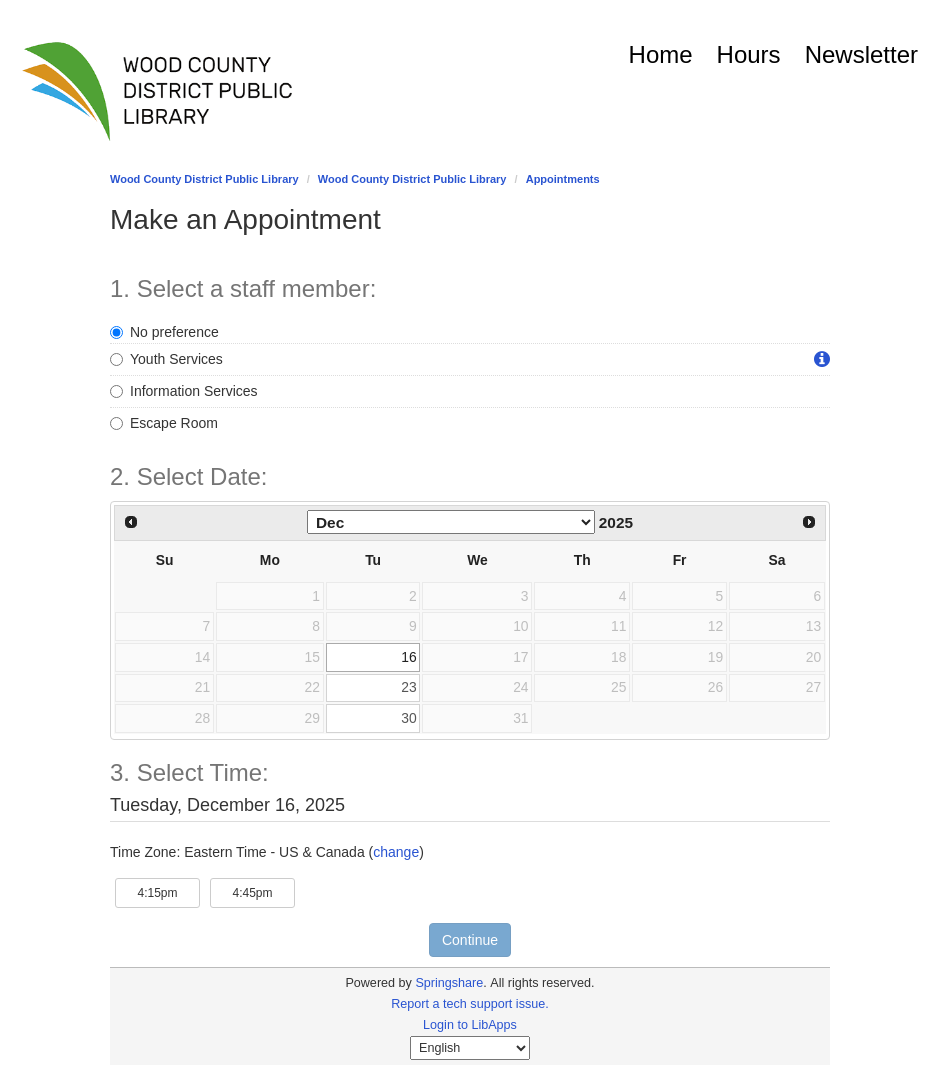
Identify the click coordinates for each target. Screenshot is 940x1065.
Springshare (449, 983)
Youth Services (166, 359)
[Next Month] (809, 522)
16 (408, 657)
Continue (470, 940)
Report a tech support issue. (470, 1004)
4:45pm (263, 891)
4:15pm (168, 891)
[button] (822, 359)
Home (661, 54)
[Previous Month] (131, 522)
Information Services (184, 391)
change (396, 852)
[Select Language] (470, 1048)
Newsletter (861, 54)
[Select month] (451, 522)
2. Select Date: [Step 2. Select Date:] (188, 477)
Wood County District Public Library (204, 179)
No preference (164, 332)
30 (408, 718)
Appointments (563, 179)
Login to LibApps (470, 1025)
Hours (749, 54)
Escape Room (164, 423)
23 (408, 687)
